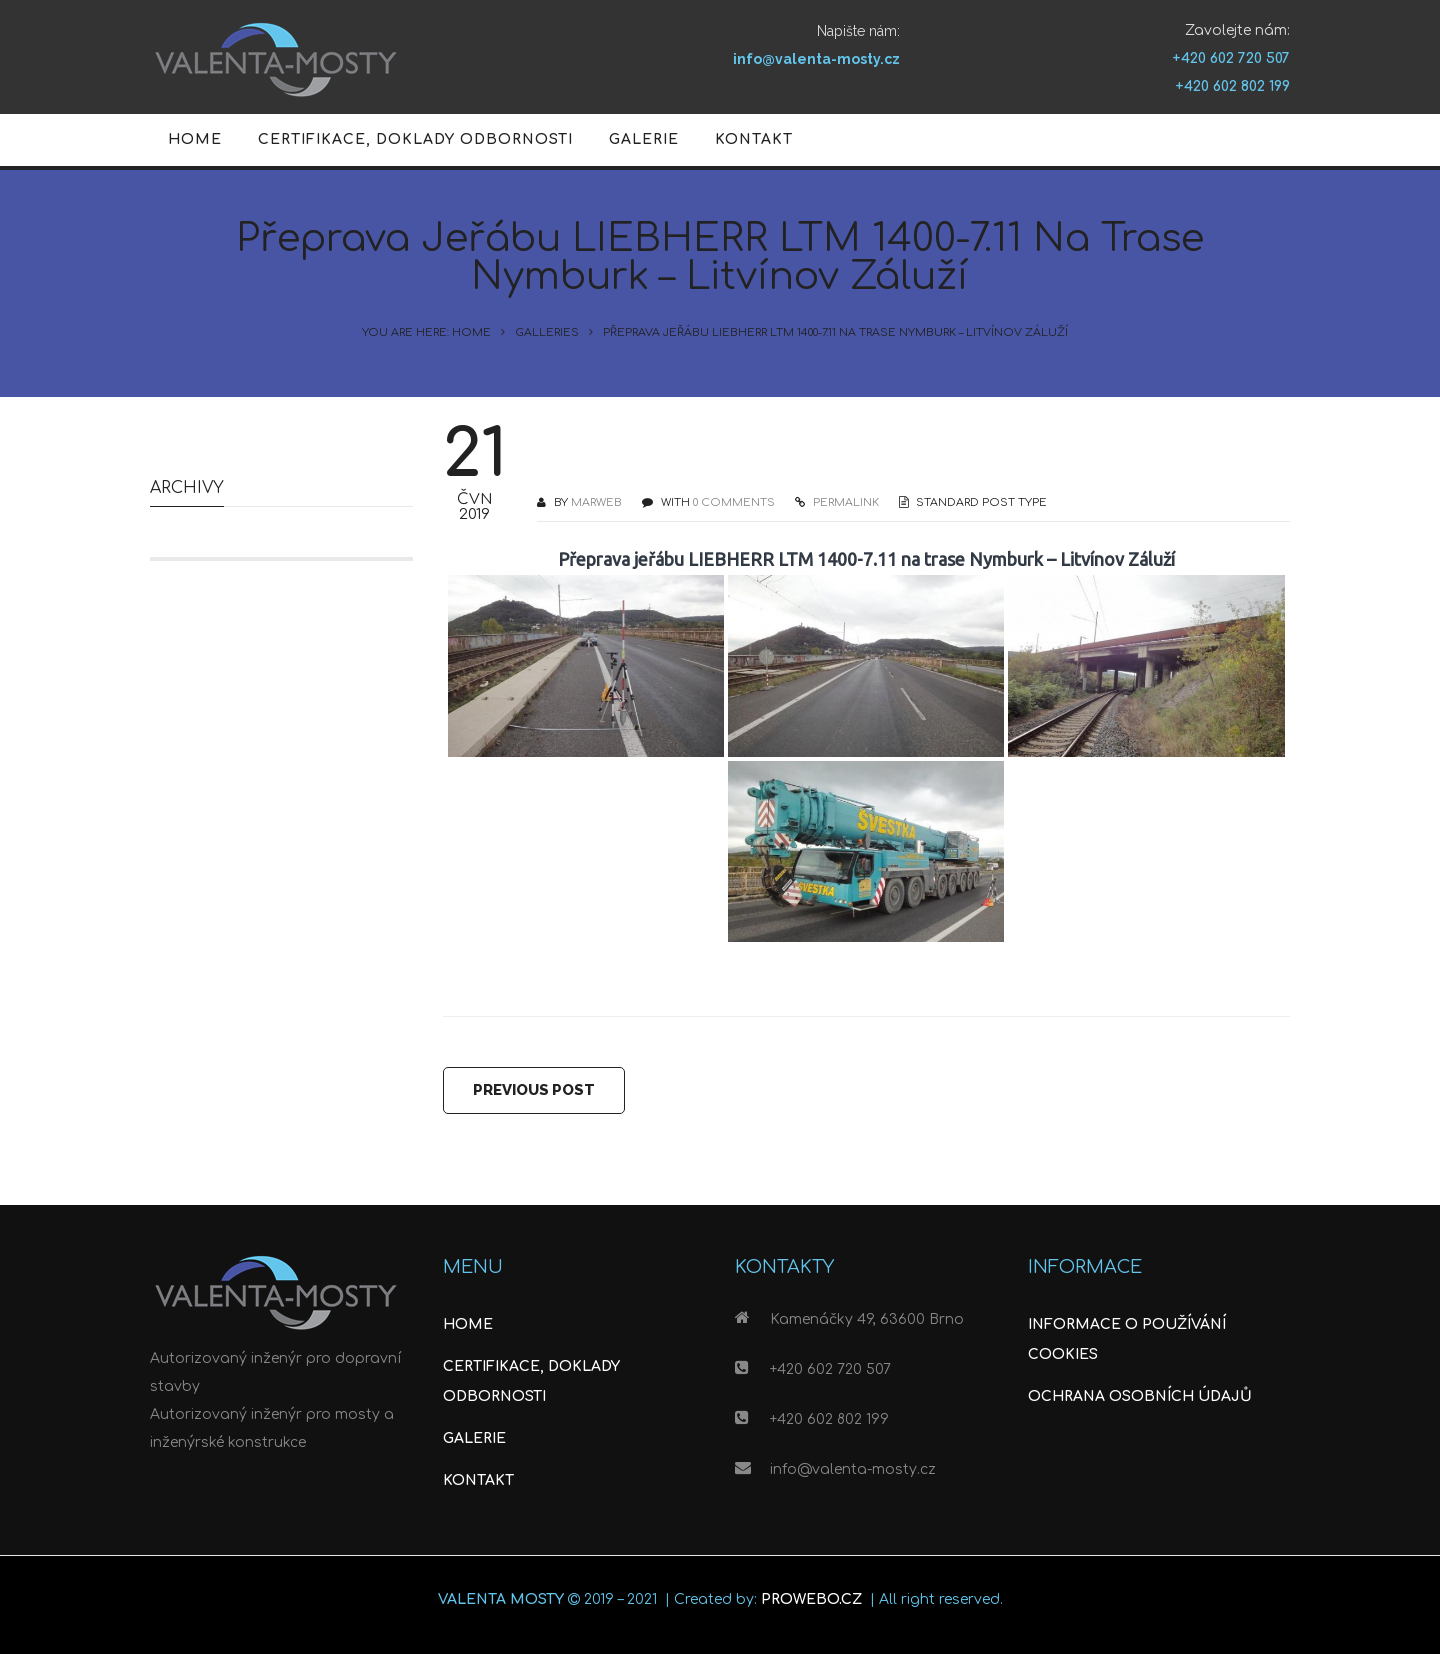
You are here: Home (426, 332)
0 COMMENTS (734, 502)
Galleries (547, 332)
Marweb (596, 502)
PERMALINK (844, 502)
